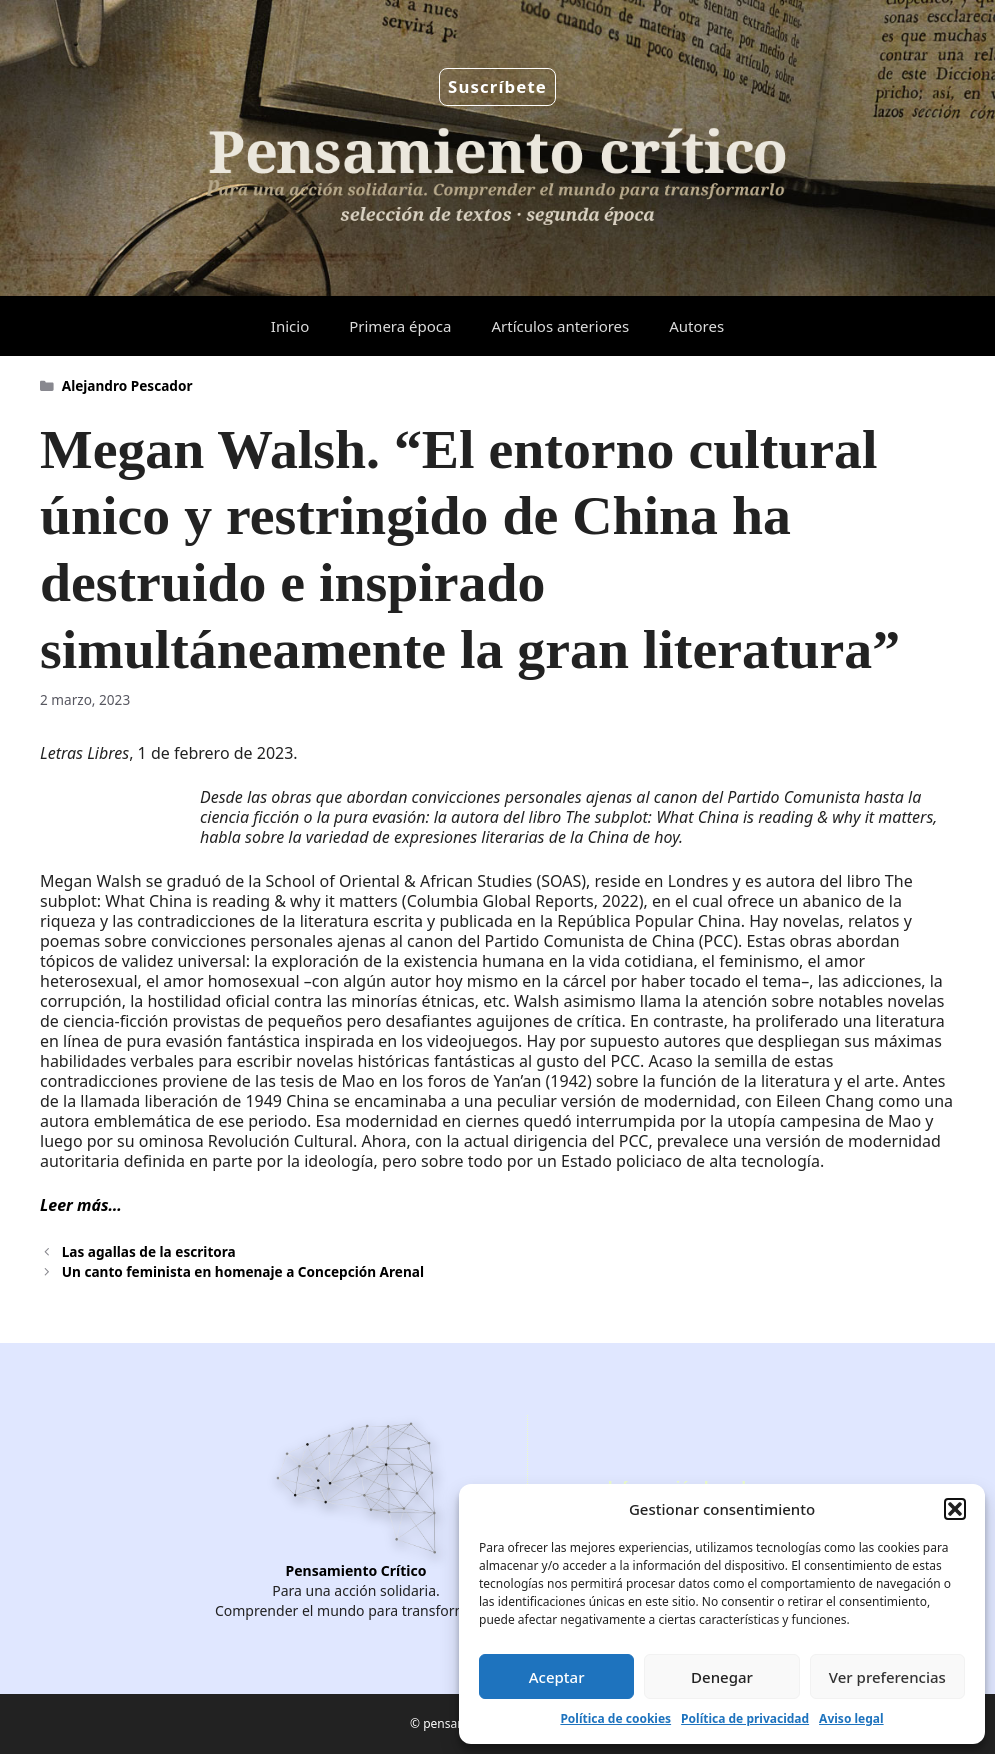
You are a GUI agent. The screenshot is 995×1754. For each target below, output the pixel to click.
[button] (955, 1509)
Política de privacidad (745, 1718)
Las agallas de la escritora (149, 1251)
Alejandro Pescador (127, 385)
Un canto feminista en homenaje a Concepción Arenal (243, 1271)
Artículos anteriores (560, 326)
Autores (696, 326)
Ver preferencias (887, 1677)
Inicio (290, 326)
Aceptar (557, 1677)
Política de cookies (615, 1718)
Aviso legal (851, 1718)
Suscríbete (497, 86)
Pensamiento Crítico (356, 1570)
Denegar (722, 1677)
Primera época (400, 326)
